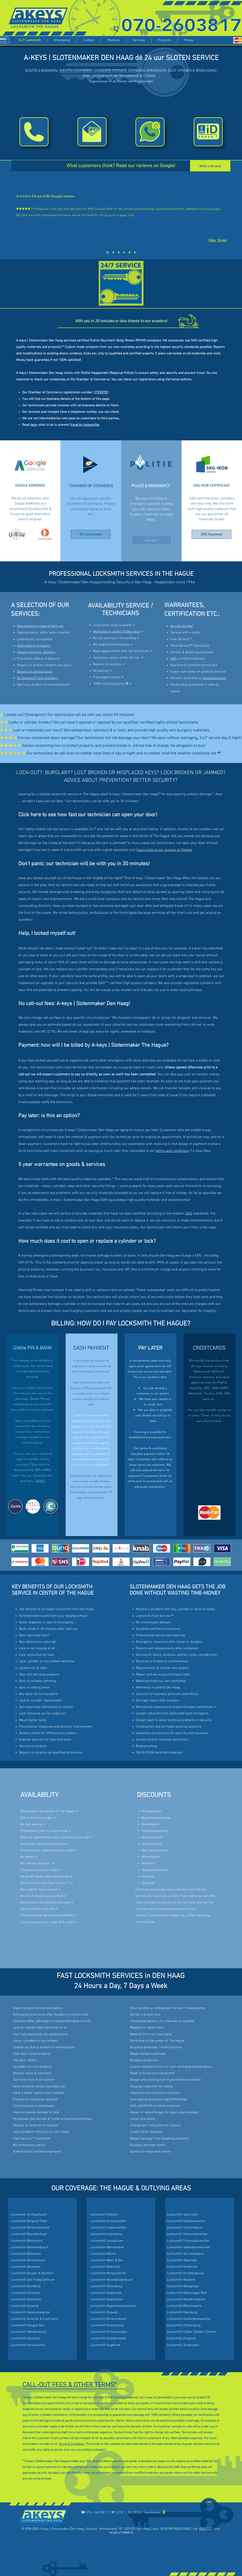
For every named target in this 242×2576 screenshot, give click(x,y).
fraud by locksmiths (84, 425)
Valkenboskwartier (155, 1831)
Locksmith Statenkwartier (186, 2221)
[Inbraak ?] (151, 540)
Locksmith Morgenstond (108, 2273)
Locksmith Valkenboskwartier (188, 2247)
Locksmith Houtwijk (25, 2338)
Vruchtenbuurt (151, 1844)
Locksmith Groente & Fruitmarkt (34, 2319)
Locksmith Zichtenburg (184, 2325)
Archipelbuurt (151, 1811)
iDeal (205, 1415)
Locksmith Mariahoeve (107, 2247)
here (33, 425)
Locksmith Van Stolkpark (185, 2254)
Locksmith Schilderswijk (108, 2338)
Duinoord (148, 1863)
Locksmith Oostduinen (106, 2299)
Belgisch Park (37, 2221)
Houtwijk (147, 1877)
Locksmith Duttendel (26, 2299)
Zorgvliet (147, 1883)
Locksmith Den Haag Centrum (33, 2280)
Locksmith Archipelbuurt (29, 2215)
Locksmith (19, 2221)
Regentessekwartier (156, 1818)
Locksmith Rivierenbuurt (108, 2319)
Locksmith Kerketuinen (28, 2345)
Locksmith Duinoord (25, 2293)
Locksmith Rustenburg (106, 2325)
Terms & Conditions (71, 2444)
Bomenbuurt (150, 1824)
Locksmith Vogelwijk (182, 2260)
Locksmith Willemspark (184, 2306)
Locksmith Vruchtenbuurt (185, 2273)
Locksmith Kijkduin (104, 2215)
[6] (135, 252)
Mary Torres (217, 240)
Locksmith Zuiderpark (183, 2345)
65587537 (205, 2529)
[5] (129, 252)
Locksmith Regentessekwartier (113, 2306)
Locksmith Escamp (25, 2306)
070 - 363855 (128, 2512)
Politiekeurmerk (214, 678)
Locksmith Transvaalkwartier (188, 2241)
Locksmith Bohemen (26, 2254)
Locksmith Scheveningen (108, 2332)
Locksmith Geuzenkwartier (30, 2312)
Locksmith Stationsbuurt (185, 2228)
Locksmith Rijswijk (104, 2312)
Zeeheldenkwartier (155, 1870)
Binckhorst (35, 2241)
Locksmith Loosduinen (106, 2241)
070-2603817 (97, 2512)
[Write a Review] (210, 165)
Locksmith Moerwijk (105, 2267)
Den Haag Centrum (155, 1850)
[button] (138, 40)
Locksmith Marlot (103, 2254)
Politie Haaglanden (95, 373)
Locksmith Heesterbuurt (29, 2332)
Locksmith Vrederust (182, 2267)
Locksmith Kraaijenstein (108, 2221)
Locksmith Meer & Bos (106, 2260)
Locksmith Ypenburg (182, 2312)
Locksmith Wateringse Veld (187, 2293)
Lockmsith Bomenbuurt (28, 2260)
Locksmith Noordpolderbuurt (111, 2280)
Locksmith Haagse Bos (27, 2325)
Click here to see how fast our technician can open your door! (87, 815)
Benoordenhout (38, 2228)
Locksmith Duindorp (25, 2286)
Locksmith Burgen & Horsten (32, 2273)
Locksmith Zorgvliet (181, 2338)
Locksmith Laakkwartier (108, 2228)
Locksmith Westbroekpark (186, 2299)
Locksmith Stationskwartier (187, 2234)
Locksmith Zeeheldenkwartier (189, 2319)
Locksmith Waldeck (181, 2280)
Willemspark (150, 1857)
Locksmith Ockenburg (106, 2286)
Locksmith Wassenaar (183, 2286)
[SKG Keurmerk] (211, 534)
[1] (107, 252)
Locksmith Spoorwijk (182, 2215)
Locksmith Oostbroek (106, 2293)
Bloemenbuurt (151, 1837)
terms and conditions (172, 1151)
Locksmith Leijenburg (106, 2234)
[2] (113, 252)
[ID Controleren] (90, 534)
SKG (173, 659)
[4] (124, 252)
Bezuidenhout (37, 2234)
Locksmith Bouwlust (26, 2267)
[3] (119, 252)
